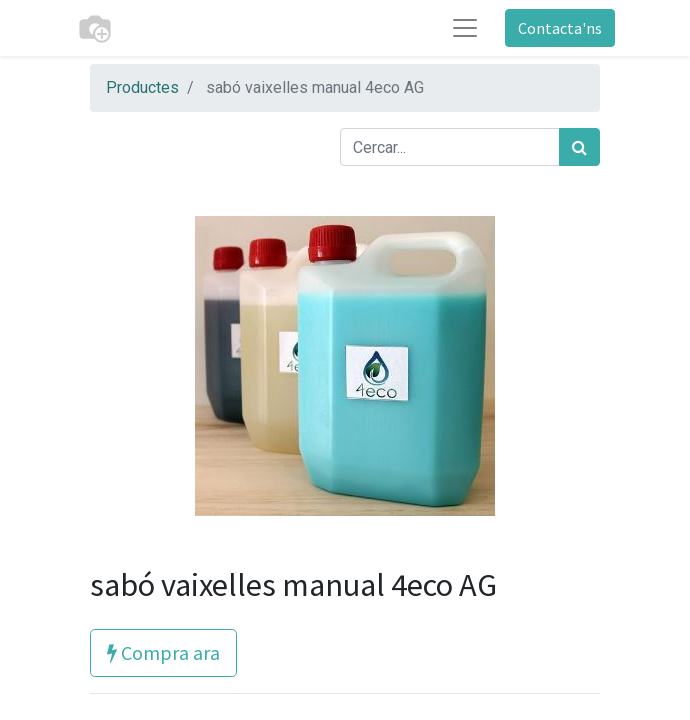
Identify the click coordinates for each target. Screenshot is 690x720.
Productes (142, 87)
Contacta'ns (560, 28)
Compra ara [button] (163, 652)
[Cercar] (579, 147)
